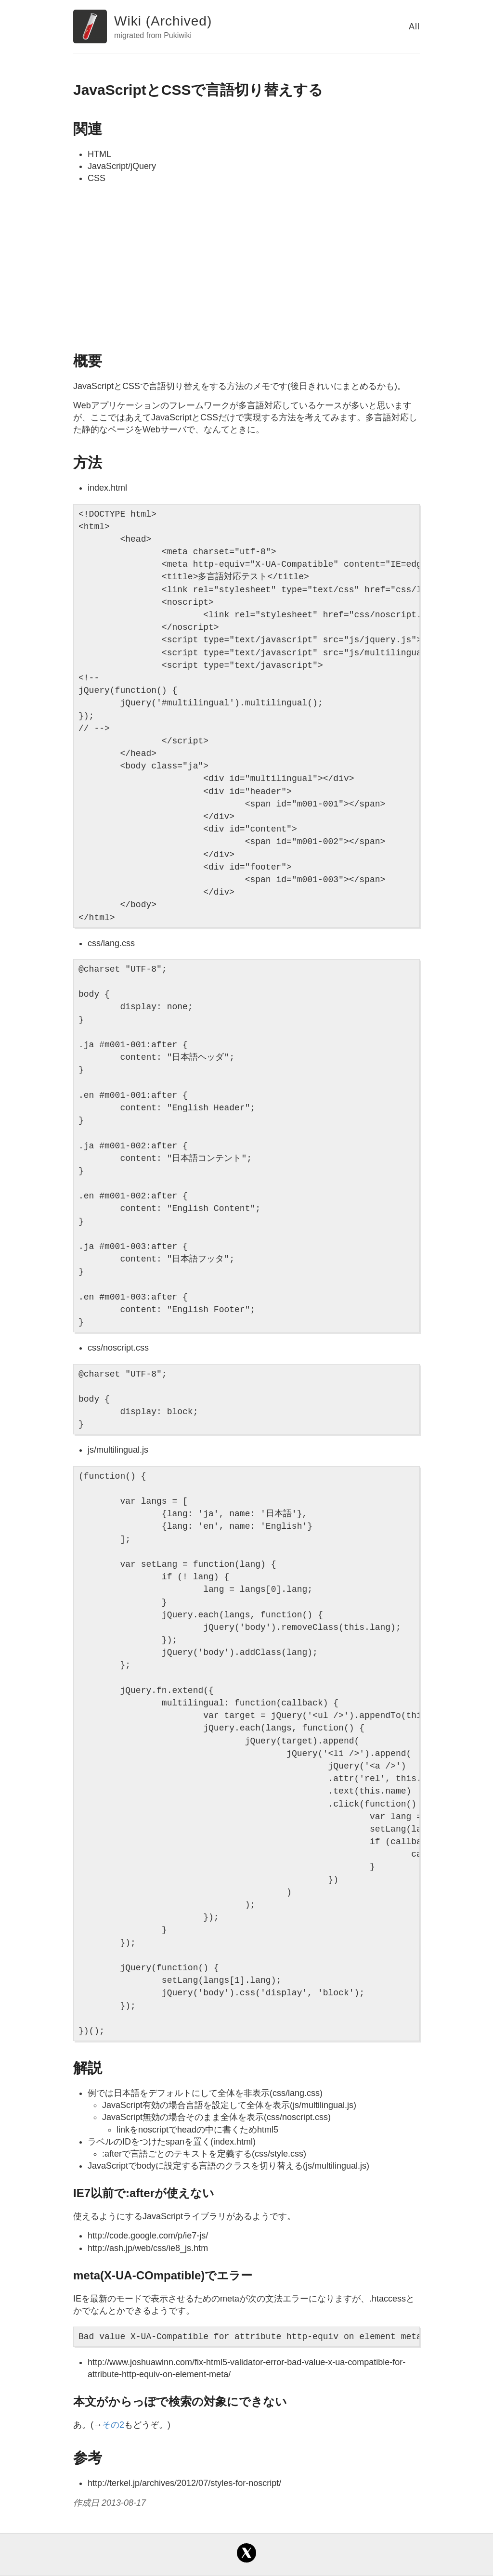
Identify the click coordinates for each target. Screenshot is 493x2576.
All (414, 26)
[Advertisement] (246, 266)
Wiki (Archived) (163, 20)
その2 (113, 2425)
